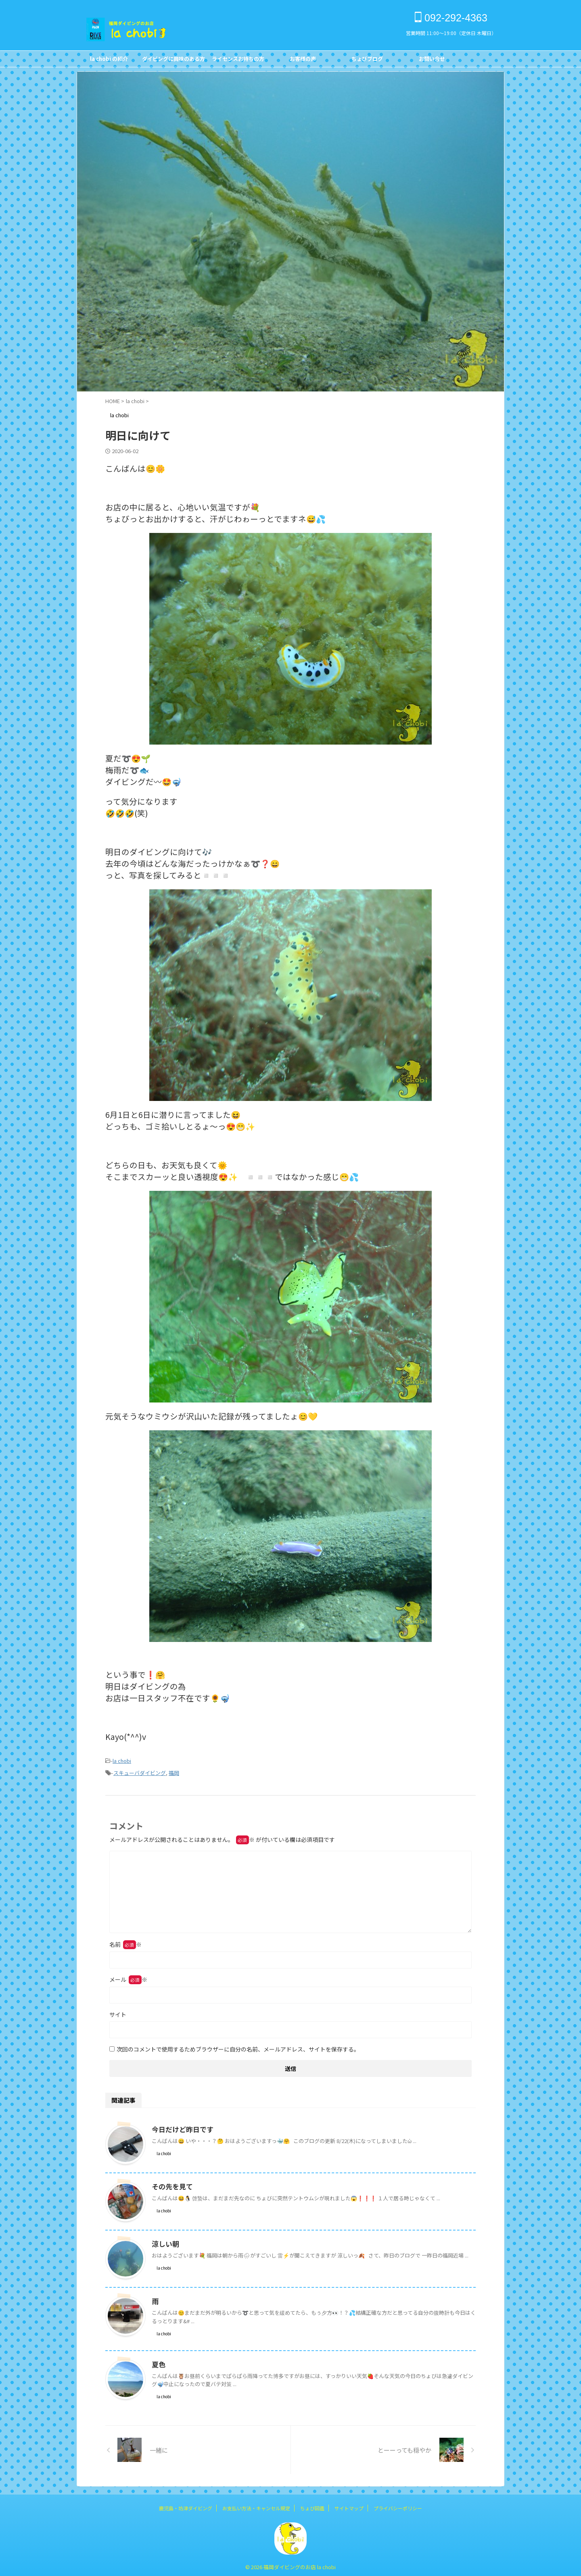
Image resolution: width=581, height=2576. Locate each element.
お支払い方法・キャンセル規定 (256, 2505)
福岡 (174, 1771)
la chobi (122, 1760)
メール (128, 1977)
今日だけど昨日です (181, 2127)
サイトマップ (349, 2505)
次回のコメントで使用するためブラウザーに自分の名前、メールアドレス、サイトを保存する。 (238, 2047)
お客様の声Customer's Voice (302, 61)
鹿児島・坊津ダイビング (185, 2505)
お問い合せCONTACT (432, 61)
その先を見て (171, 2184)
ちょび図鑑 (312, 2505)
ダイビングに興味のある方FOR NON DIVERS (173, 61)
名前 (125, 1942)
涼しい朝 (165, 2241)
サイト (117, 2012)
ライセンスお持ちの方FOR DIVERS (238, 61)
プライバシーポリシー (398, 2505)
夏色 (158, 2362)
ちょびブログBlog (367, 61)
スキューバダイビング (139, 1771)
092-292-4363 (451, 17)
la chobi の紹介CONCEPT (109, 61)
